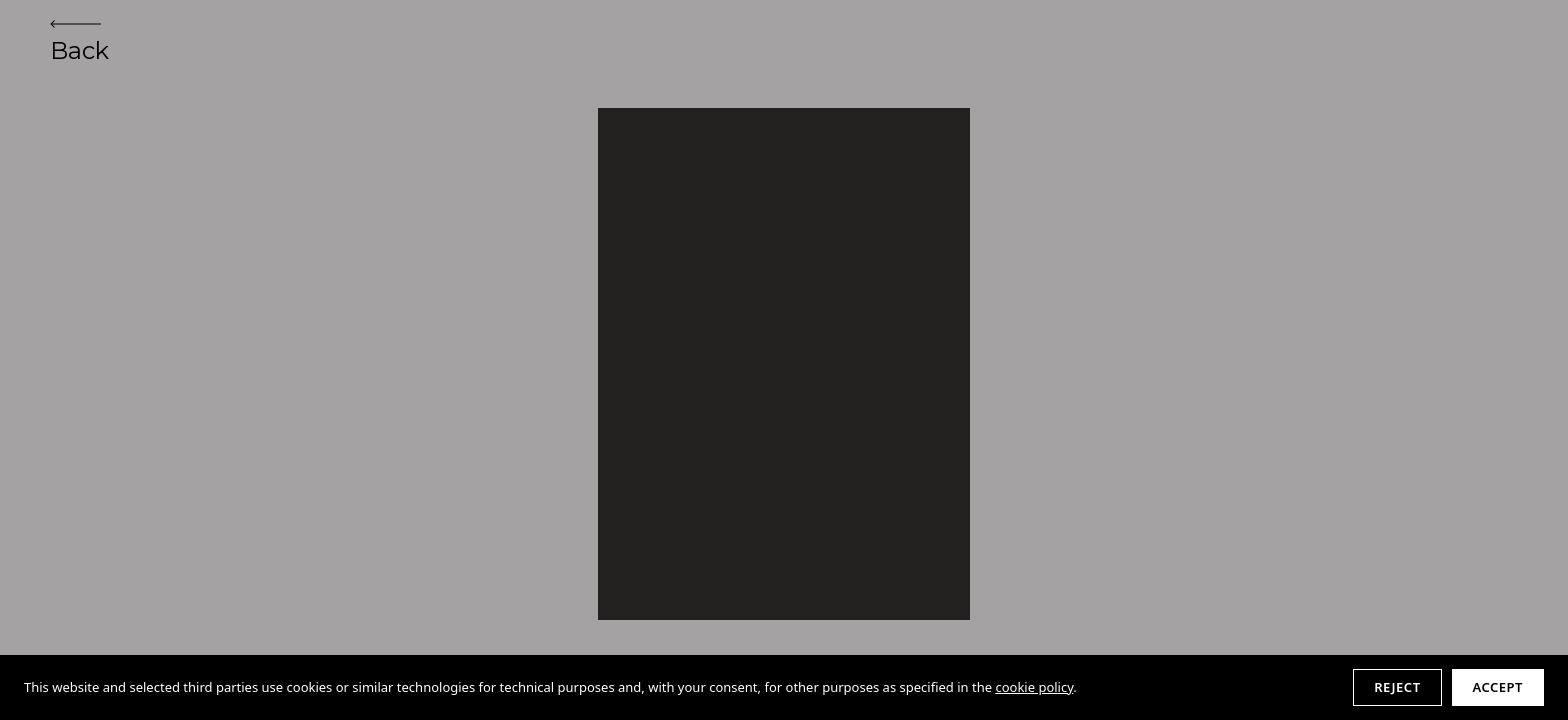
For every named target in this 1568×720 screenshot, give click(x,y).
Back (79, 42)
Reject (1397, 687)
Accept (1498, 687)
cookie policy (1034, 687)
